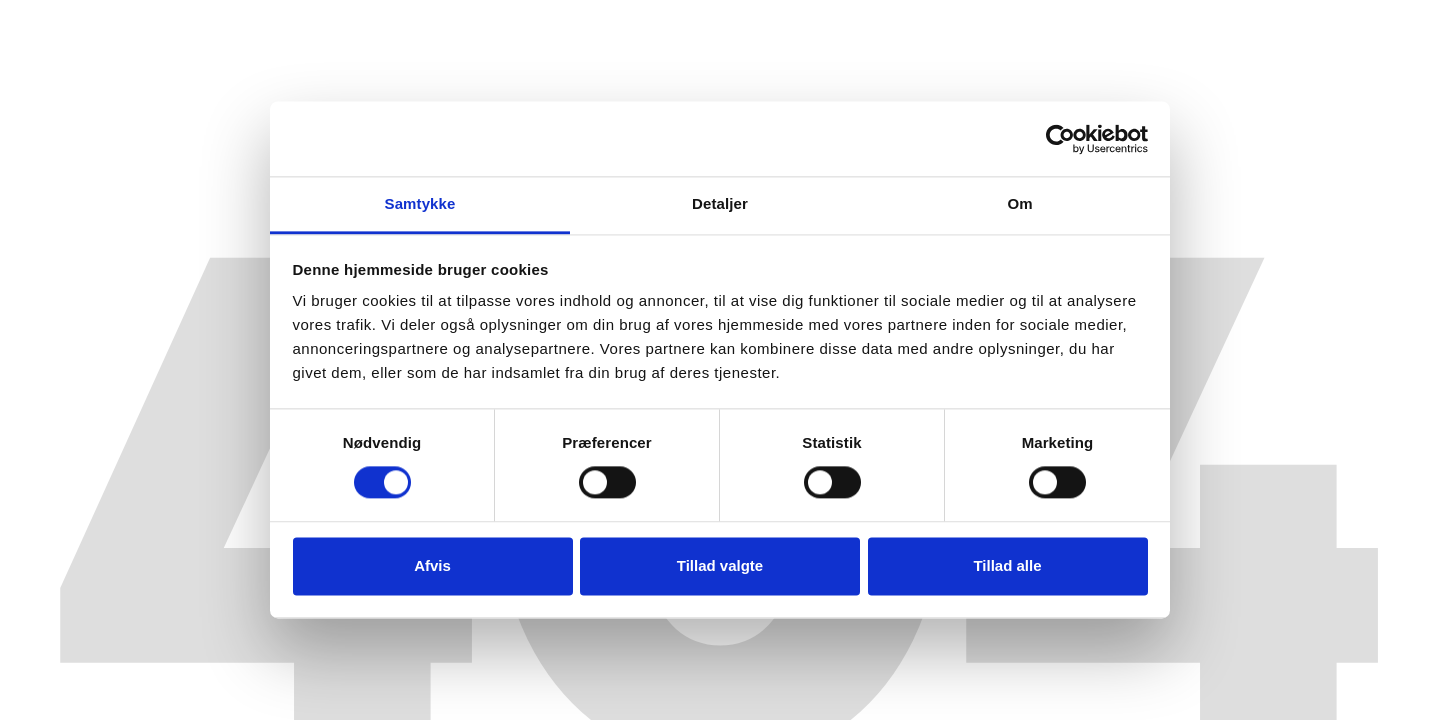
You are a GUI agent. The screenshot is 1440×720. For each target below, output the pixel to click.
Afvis (432, 565)
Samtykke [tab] (420, 203)
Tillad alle (1007, 565)
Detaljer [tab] (720, 203)
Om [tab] (1019, 203)
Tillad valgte (720, 565)
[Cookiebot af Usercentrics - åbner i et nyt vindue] (1060, 139)
